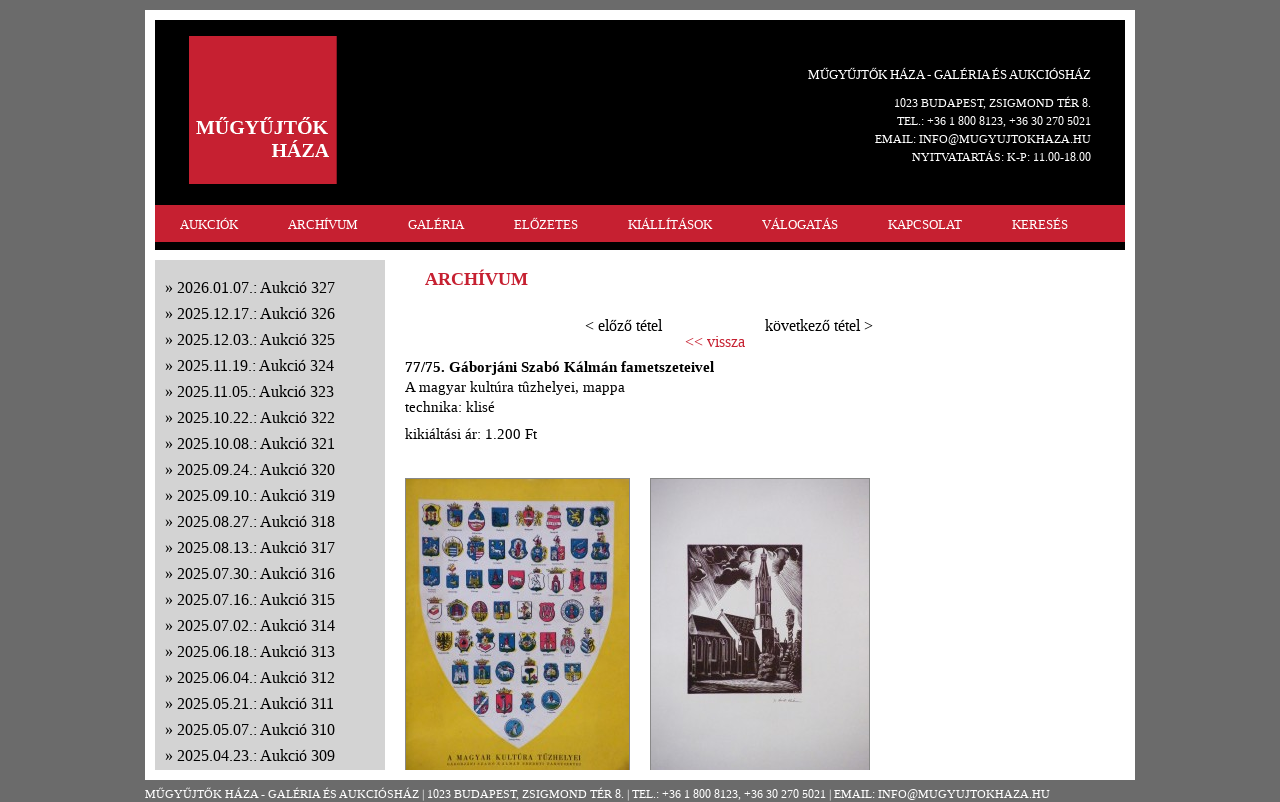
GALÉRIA (436, 224)
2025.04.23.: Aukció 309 (256, 755)
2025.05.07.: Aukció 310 (256, 729)
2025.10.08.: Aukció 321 (256, 443)
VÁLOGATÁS (800, 224)
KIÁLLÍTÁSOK (670, 224)
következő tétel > (819, 325)
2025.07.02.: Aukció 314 (256, 625)
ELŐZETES (546, 224)
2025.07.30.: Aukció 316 (256, 573)
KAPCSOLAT (925, 224)
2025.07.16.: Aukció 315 (256, 599)
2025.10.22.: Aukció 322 (256, 417)
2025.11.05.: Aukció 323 (255, 391)
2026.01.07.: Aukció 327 (256, 287)
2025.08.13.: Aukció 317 (256, 547)
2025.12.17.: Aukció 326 (256, 313)
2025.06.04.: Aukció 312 (256, 677)
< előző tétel (623, 325)
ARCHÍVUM (323, 224)
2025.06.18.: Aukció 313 (256, 651)
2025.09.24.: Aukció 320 (256, 469)
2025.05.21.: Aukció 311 (255, 703)
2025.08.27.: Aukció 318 (256, 521)
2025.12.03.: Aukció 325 (256, 339)
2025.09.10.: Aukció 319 (256, 495)
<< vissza (715, 342)
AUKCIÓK (209, 224)
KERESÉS (1040, 224)
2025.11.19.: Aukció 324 (255, 365)
